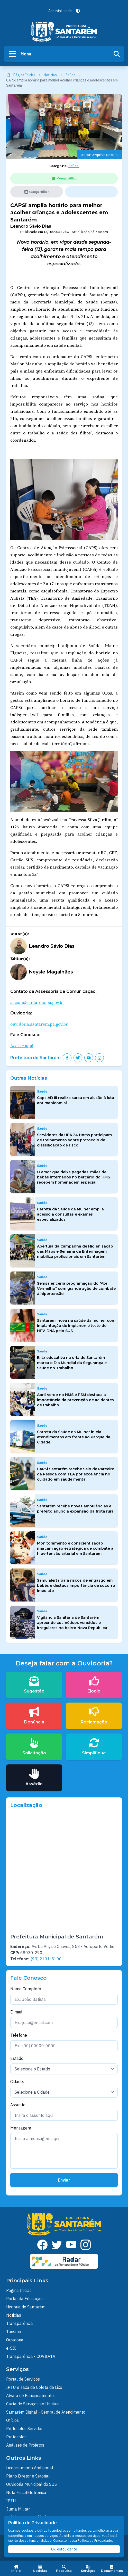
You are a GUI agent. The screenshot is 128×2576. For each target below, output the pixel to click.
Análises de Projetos (25, 2445)
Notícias (53, 75)
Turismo (13, 2331)
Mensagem (20, 2128)
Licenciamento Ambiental (29, 2467)
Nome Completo (25, 1988)
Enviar (64, 2180)
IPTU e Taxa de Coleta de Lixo (34, 2387)
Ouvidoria (14, 2339)
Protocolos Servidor (24, 2428)
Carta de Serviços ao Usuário (33, 2403)
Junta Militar (18, 2509)
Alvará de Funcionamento (30, 2395)
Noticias (13, 2315)
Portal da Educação (24, 2298)
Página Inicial (23, 75)
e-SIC (11, 2348)
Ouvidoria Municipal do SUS (31, 2484)
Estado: (17, 2058)
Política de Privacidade (95, 2540)
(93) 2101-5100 (46, 1958)
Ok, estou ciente (64, 2549)
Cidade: (17, 2081)
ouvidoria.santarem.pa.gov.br (39, 1024)
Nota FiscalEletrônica (26, 2492)
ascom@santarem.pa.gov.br (37, 1002)
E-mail (16, 2011)
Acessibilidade (60, 11)
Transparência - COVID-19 (31, 2356)
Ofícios (12, 2420)
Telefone (18, 2035)
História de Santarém (25, 2306)
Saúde (73, 75)
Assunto (17, 2104)
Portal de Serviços (23, 2379)
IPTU (11, 2500)
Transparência (19, 2323)
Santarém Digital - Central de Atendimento (45, 2412)
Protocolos (16, 2436)
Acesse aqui (21, 1045)
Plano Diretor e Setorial (28, 2476)
